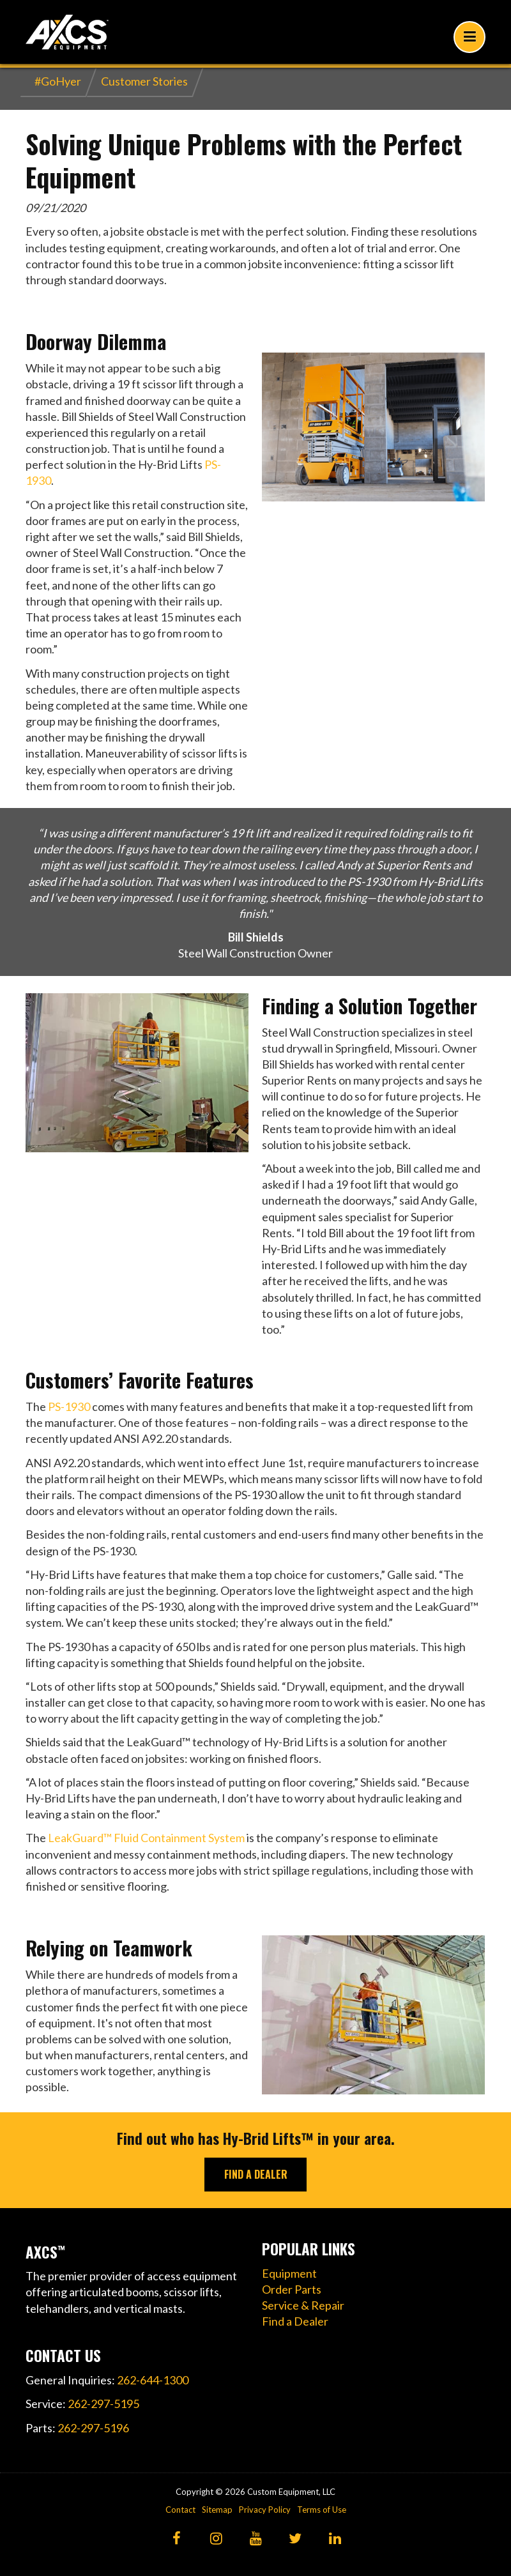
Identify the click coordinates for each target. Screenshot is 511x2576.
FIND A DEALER (255, 2174)
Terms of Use (321, 2509)
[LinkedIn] (335, 2539)
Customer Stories (144, 81)
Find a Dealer (295, 2321)
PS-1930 (69, 1406)
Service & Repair (303, 2305)
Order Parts (291, 2289)
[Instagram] (216, 2539)
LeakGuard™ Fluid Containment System (146, 1838)
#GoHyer (57, 81)
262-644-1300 (152, 2380)
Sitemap (217, 2509)
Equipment (289, 2273)
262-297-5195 (103, 2404)
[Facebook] (176, 2539)
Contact (180, 2509)
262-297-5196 (93, 2428)
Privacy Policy (265, 2509)
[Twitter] (295, 2539)
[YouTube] (255, 2539)
